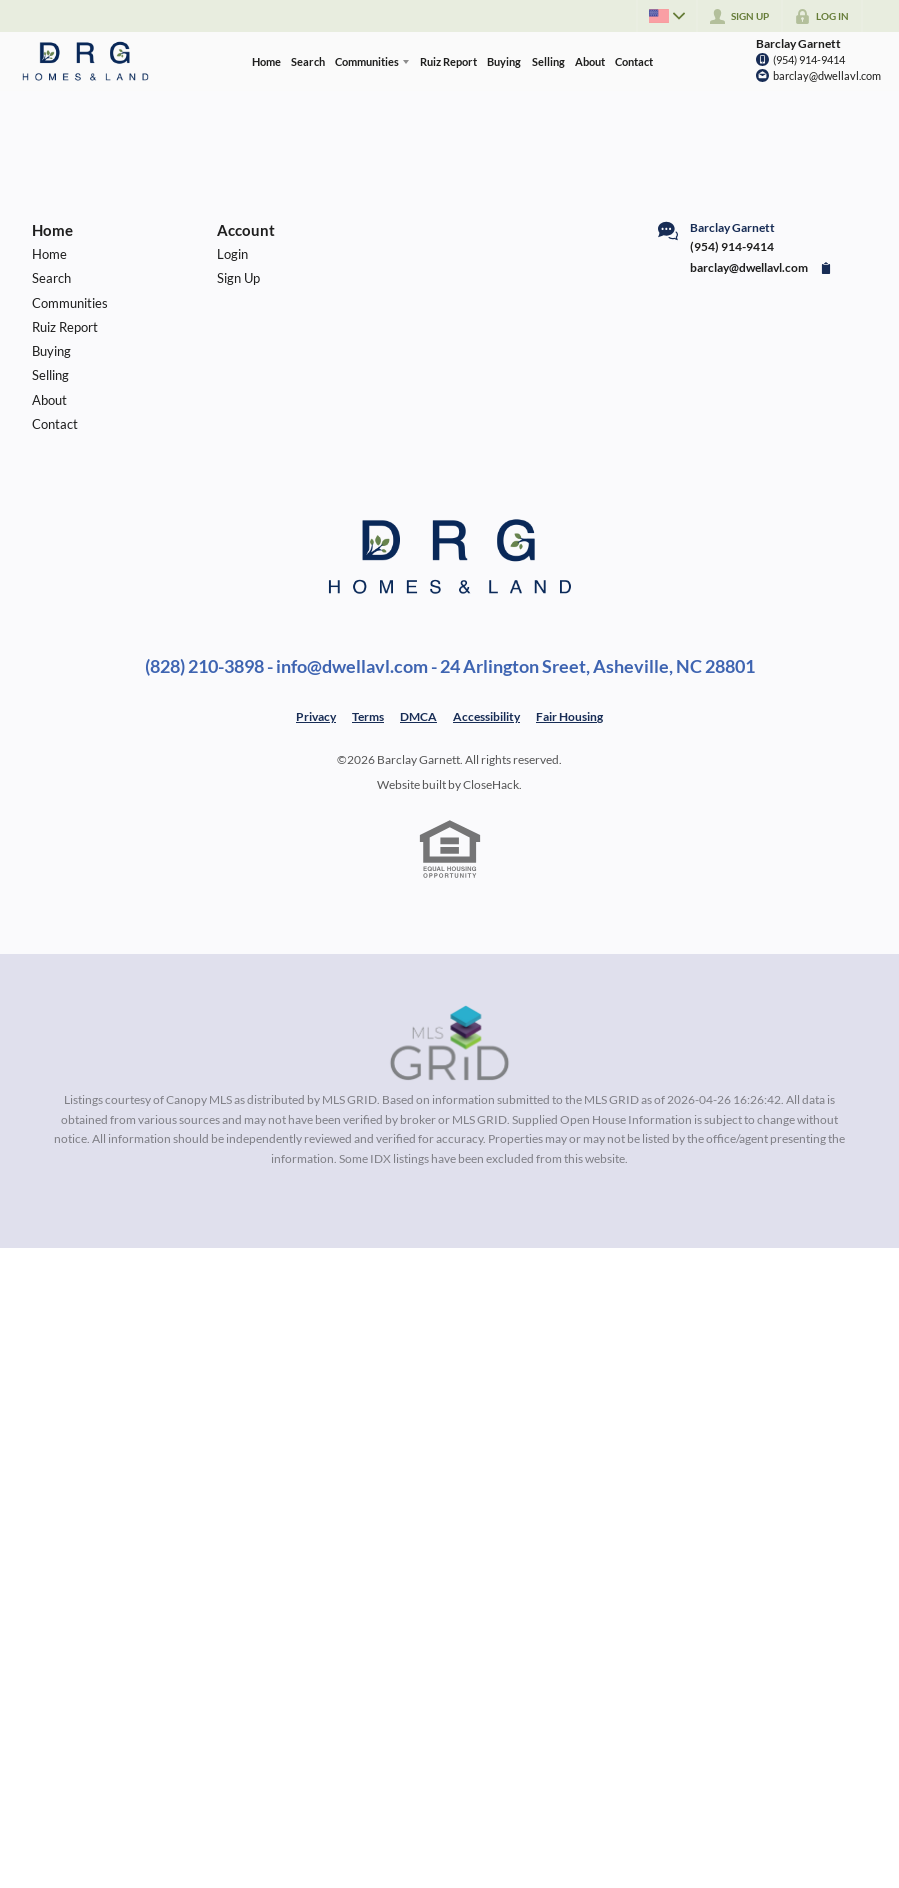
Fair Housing (569, 716)
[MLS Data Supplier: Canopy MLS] (449, 1044)
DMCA (418, 716)
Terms (368, 716)
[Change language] (665, 16)
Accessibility (486, 716)
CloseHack (491, 784)
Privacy (316, 716)
